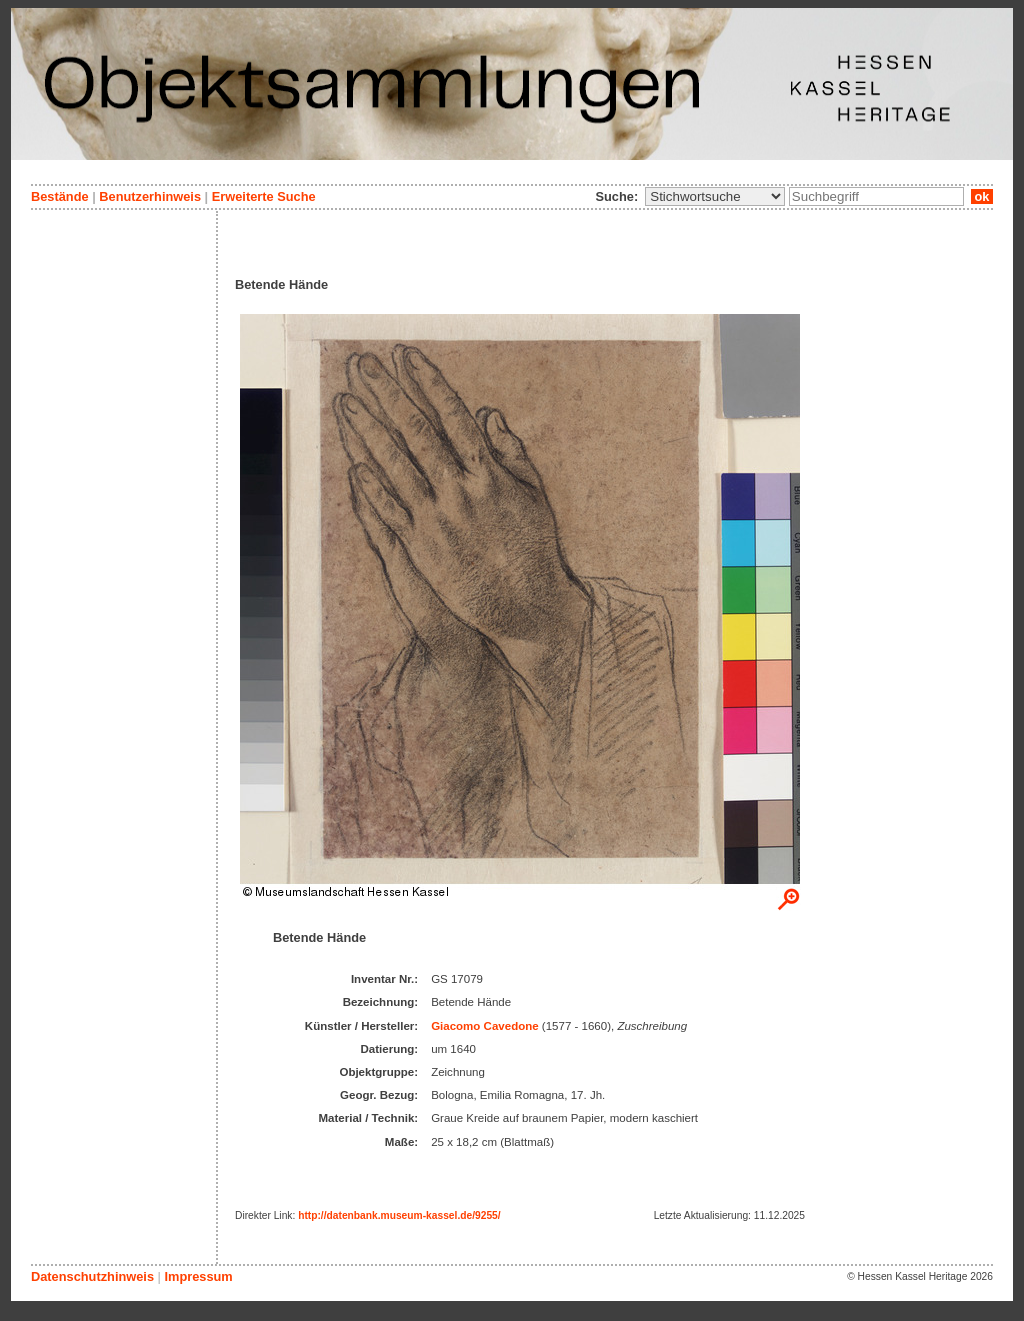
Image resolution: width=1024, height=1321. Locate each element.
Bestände (60, 196)
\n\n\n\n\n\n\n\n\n (715, 196)
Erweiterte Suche (264, 196)
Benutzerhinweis (150, 196)
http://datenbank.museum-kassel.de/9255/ (399, 1215)
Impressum (198, 1276)
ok (982, 196)
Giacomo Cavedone (485, 1026)
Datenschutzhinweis (92, 1276)
